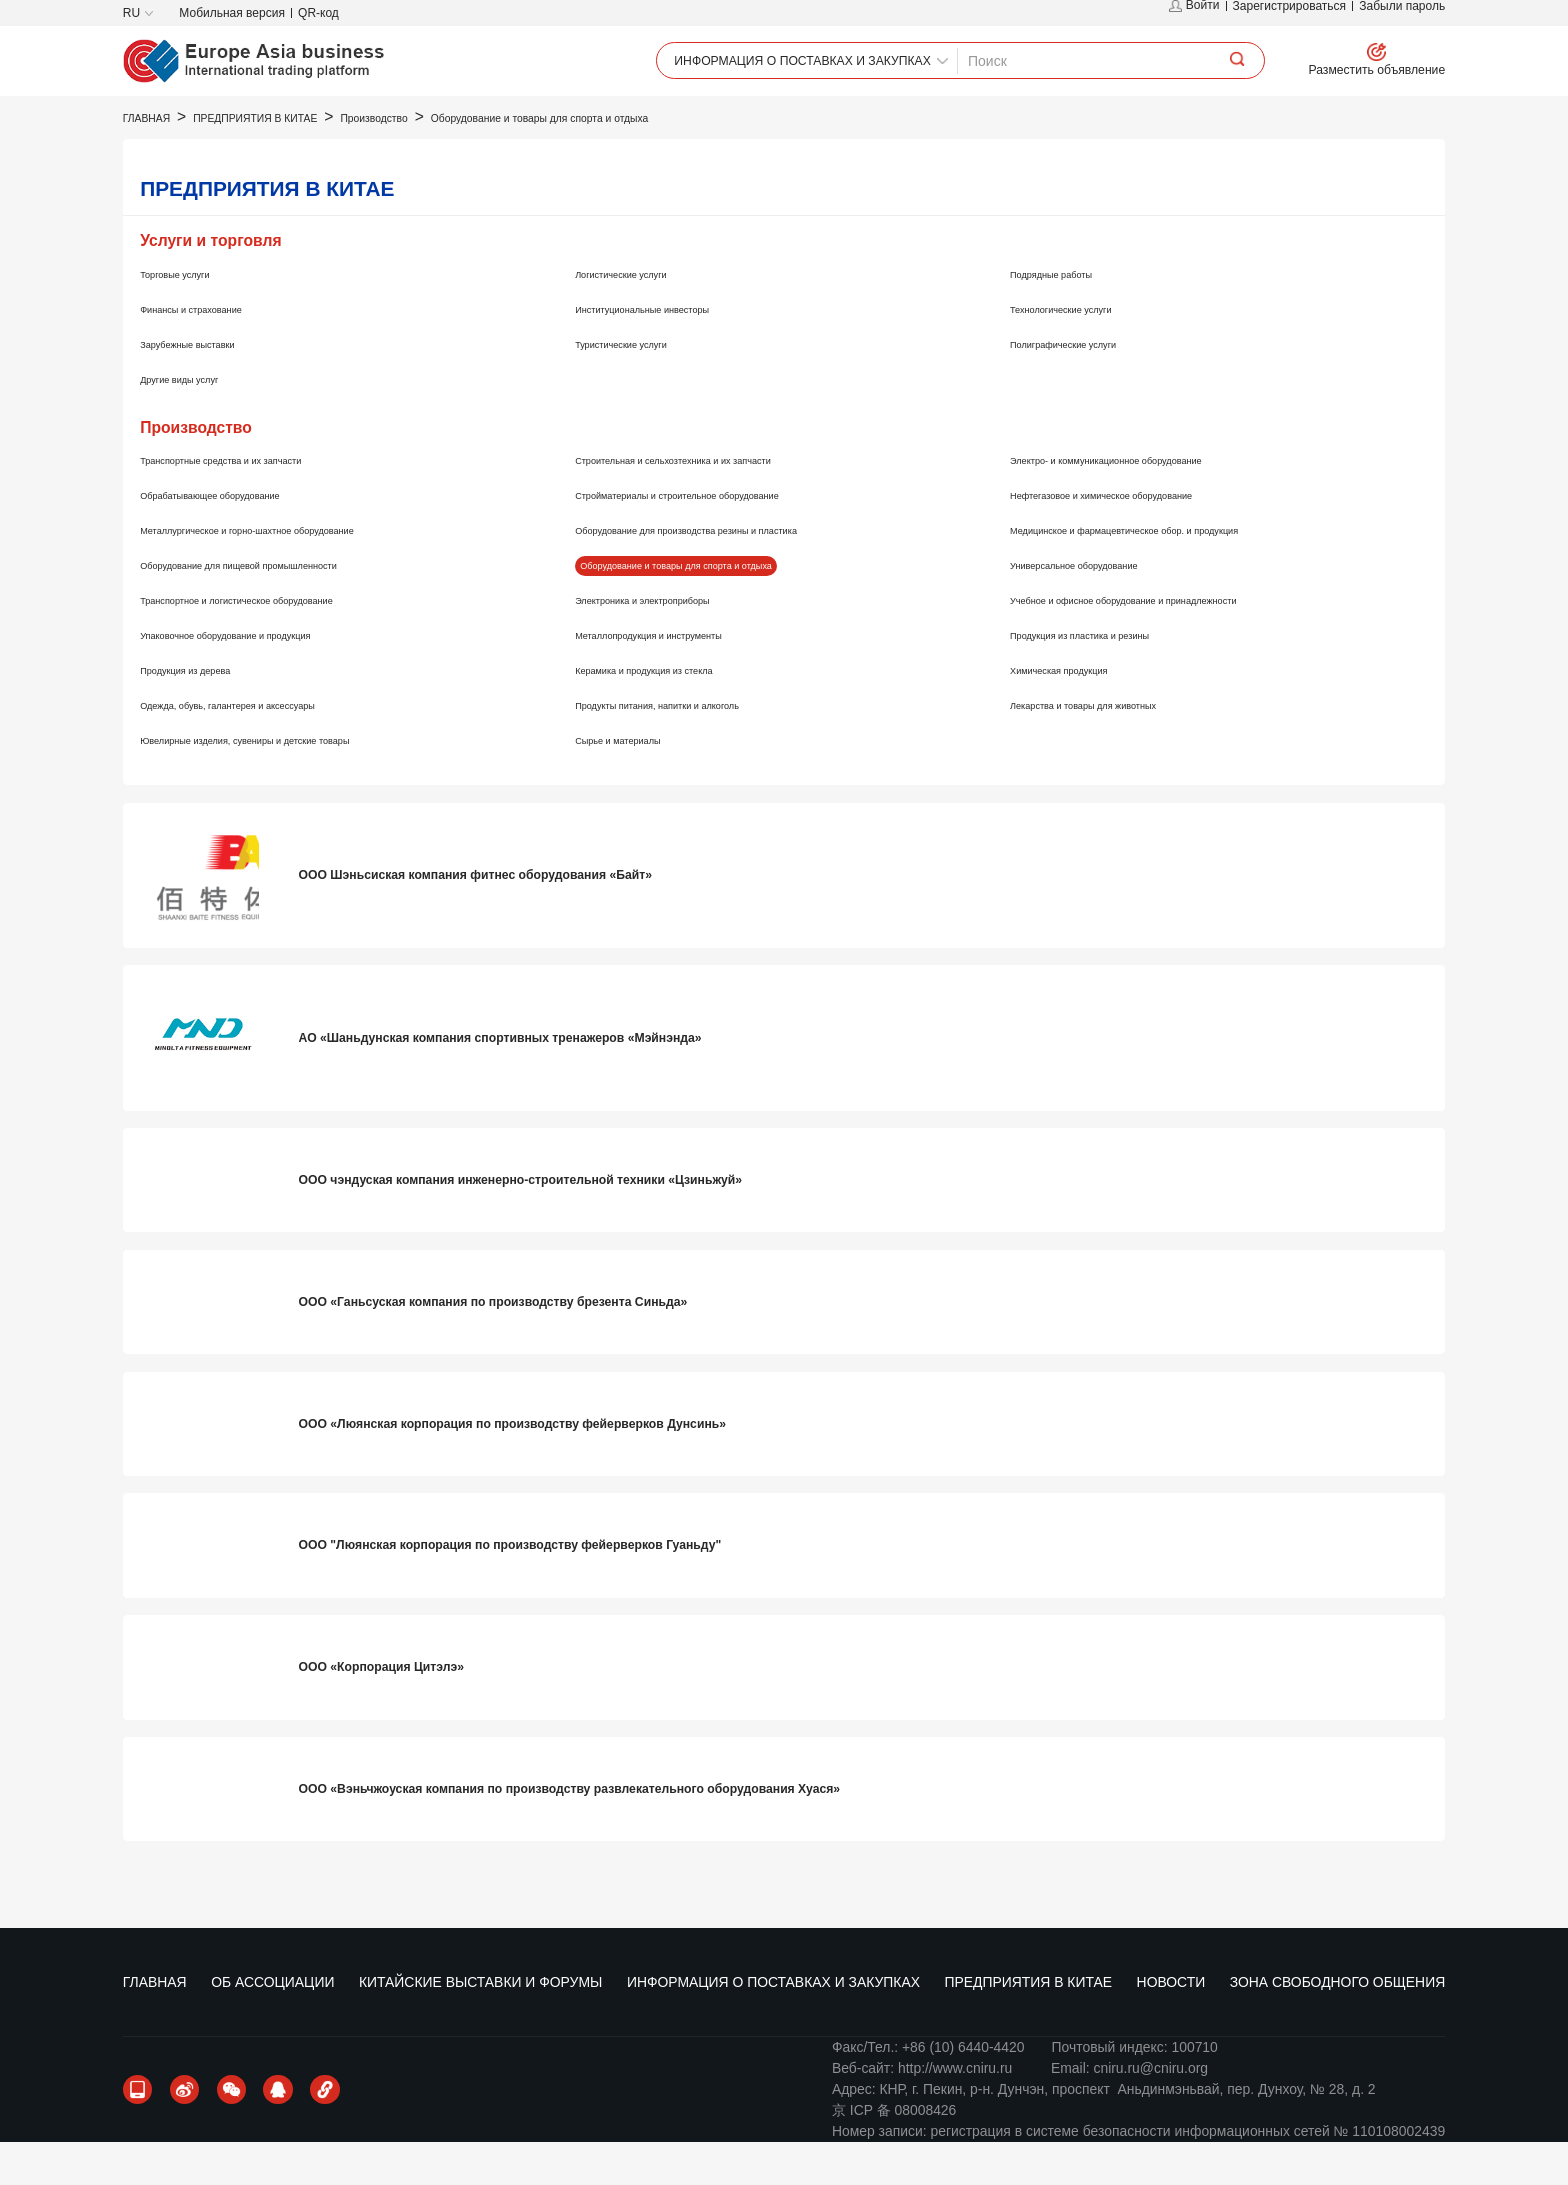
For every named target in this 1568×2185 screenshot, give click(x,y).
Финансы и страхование (217, 351)
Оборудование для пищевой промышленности (290, 608)
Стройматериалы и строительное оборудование (730, 538)
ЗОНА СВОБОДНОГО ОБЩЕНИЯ (1326, 117)
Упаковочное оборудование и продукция (270, 678)
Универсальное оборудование (1107, 608)
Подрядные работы (1072, 316)
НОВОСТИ (1164, 117)
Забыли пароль (1402, 13)
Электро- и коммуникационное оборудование (1156, 503)
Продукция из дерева (209, 712)
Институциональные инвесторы (677, 351)
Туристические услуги (645, 386)
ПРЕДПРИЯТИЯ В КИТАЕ (1025, 117)
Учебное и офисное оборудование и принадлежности (1183, 643)
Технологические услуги (1087, 351)
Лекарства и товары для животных (1121, 747)
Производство (410, 162)
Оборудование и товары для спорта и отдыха (602, 162)
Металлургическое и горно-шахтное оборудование (303, 573)
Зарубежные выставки (212, 386)
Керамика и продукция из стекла (680, 712)
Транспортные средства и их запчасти (263, 503)
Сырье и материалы (640, 782)
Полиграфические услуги (1091, 386)
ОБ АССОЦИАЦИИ (279, 117)
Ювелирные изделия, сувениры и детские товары (300, 782)
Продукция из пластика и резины (1116, 678)
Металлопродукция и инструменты (687, 678)
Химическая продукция (1084, 712)
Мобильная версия (232, 13)
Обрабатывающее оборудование (246, 538)
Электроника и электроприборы (678, 643)
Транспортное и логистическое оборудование (287, 643)
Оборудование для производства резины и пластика (744, 573)
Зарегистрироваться (1289, 13)
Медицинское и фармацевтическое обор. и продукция (1184, 573)
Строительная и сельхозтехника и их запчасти (724, 503)
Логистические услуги (645, 316)
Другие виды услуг (199, 421)
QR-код (318, 13)
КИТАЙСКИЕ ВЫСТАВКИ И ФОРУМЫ (483, 117)
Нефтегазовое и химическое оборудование (1149, 538)
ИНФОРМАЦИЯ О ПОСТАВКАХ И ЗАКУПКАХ (773, 117)
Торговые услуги (193, 316)
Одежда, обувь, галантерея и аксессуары (273, 747)
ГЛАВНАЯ (165, 117)
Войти (1194, 13)
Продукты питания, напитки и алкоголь (700, 747)
